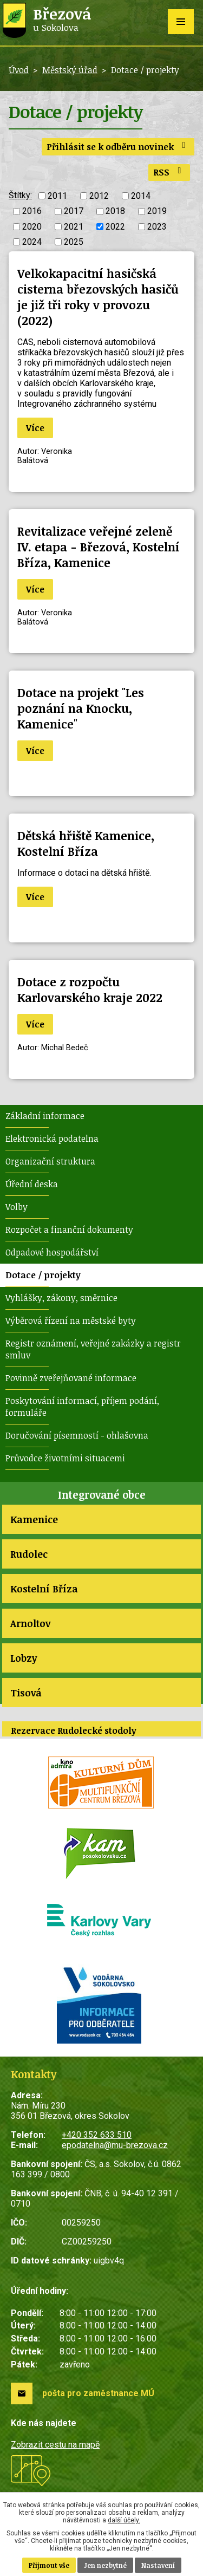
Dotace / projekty (43, 1275)
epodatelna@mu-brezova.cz (115, 2145)
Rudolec (29, 1553)
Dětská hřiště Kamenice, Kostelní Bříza (85, 843)
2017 (73, 211)
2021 (73, 227)
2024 (32, 242)
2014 (140, 196)
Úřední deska (31, 1184)
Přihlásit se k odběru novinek (118, 147)
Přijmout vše (49, 2565)
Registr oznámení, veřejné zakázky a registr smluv (93, 1349)
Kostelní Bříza (44, 1588)
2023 (157, 227)
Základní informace (44, 1116)
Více (35, 428)
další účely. (124, 2520)
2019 (157, 211)
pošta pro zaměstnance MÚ (98, 2393)
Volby (16, 1207)
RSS (169, 172)
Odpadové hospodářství (52, 1252)
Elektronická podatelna (52, 1138)
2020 (32, 227)
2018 (115, 211)
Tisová (26, 1692)
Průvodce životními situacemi (65, 1458)
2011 (57, 196)
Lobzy (23, 1657)
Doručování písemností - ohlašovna (76, 1435)
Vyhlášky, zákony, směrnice (61, 1298)
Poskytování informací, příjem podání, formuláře (82, 1407)
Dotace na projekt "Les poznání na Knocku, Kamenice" (80, 708)
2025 (73, 242)
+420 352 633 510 (97, 2135)
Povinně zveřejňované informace (70, 1378)
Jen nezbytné (105, 2565)
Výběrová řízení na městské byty (70, 1320)
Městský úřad (69, 70)
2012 (99, 196)
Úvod (19, 70)
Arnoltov (30, 1623)
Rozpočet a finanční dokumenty (69, 1229)
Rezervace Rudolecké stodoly (73, 1730)
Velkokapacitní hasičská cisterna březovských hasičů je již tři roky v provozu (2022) (98, 296)
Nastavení (158, 2565)
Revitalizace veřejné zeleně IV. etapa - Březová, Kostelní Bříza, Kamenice (98, 546)
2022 (115, 227)
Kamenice (34, 1519)
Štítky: (20, 195)
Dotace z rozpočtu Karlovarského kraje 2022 (89, 989)
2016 (32, 211)
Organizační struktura (50, 1161)
